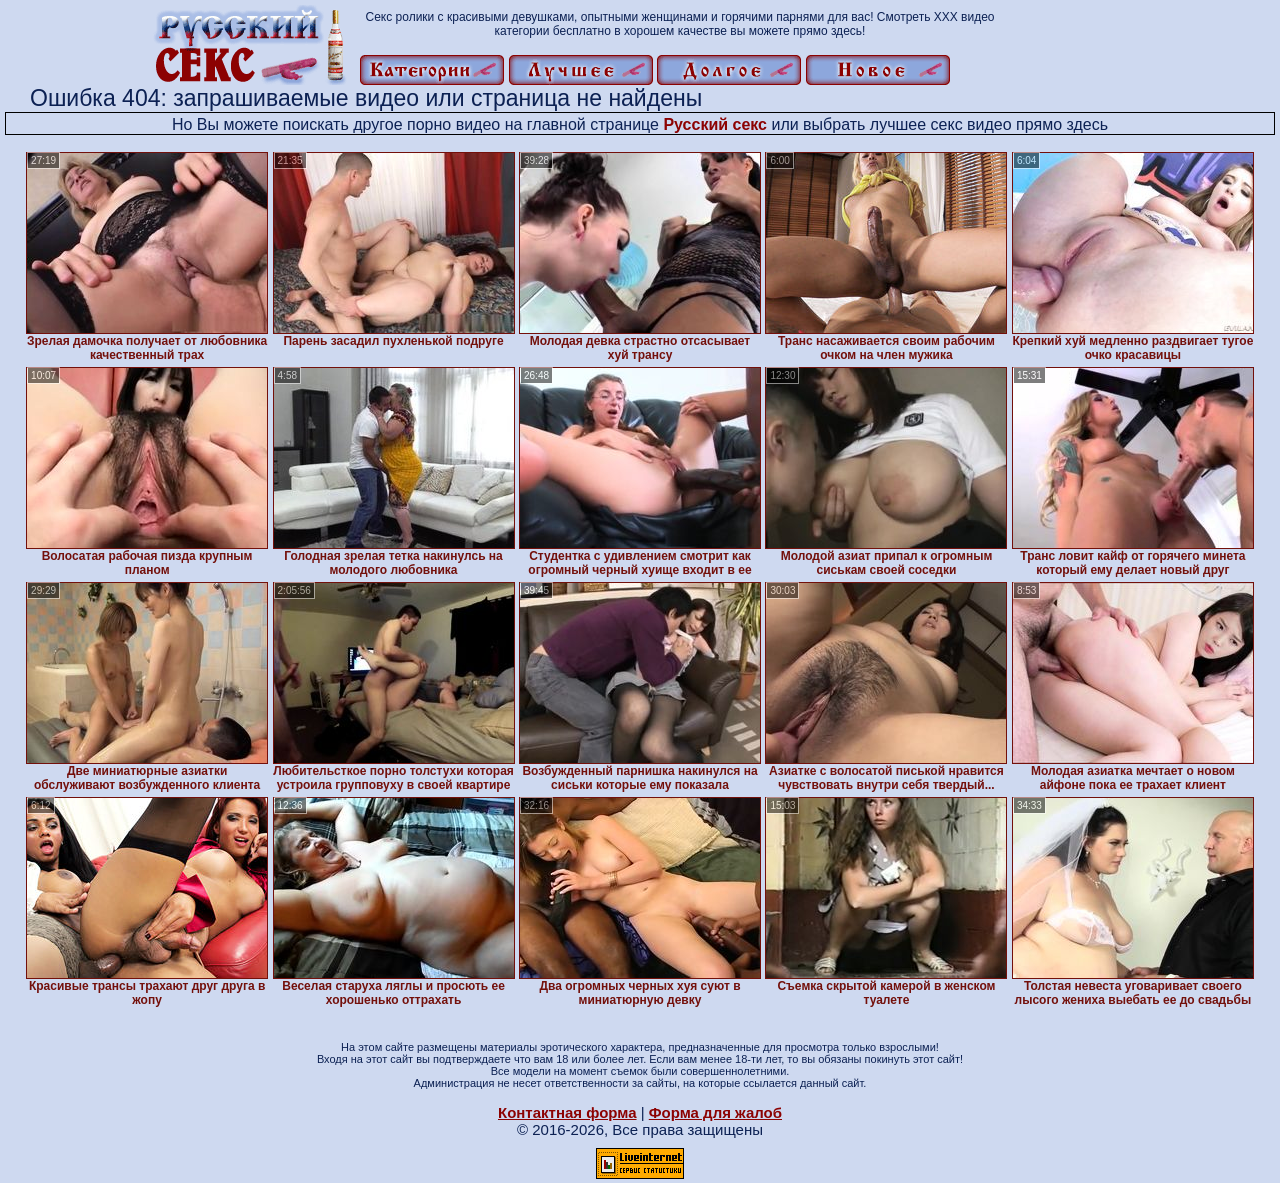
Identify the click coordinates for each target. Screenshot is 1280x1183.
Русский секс (715, 124)
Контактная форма (567, 1112)
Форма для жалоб (715, 1112)
